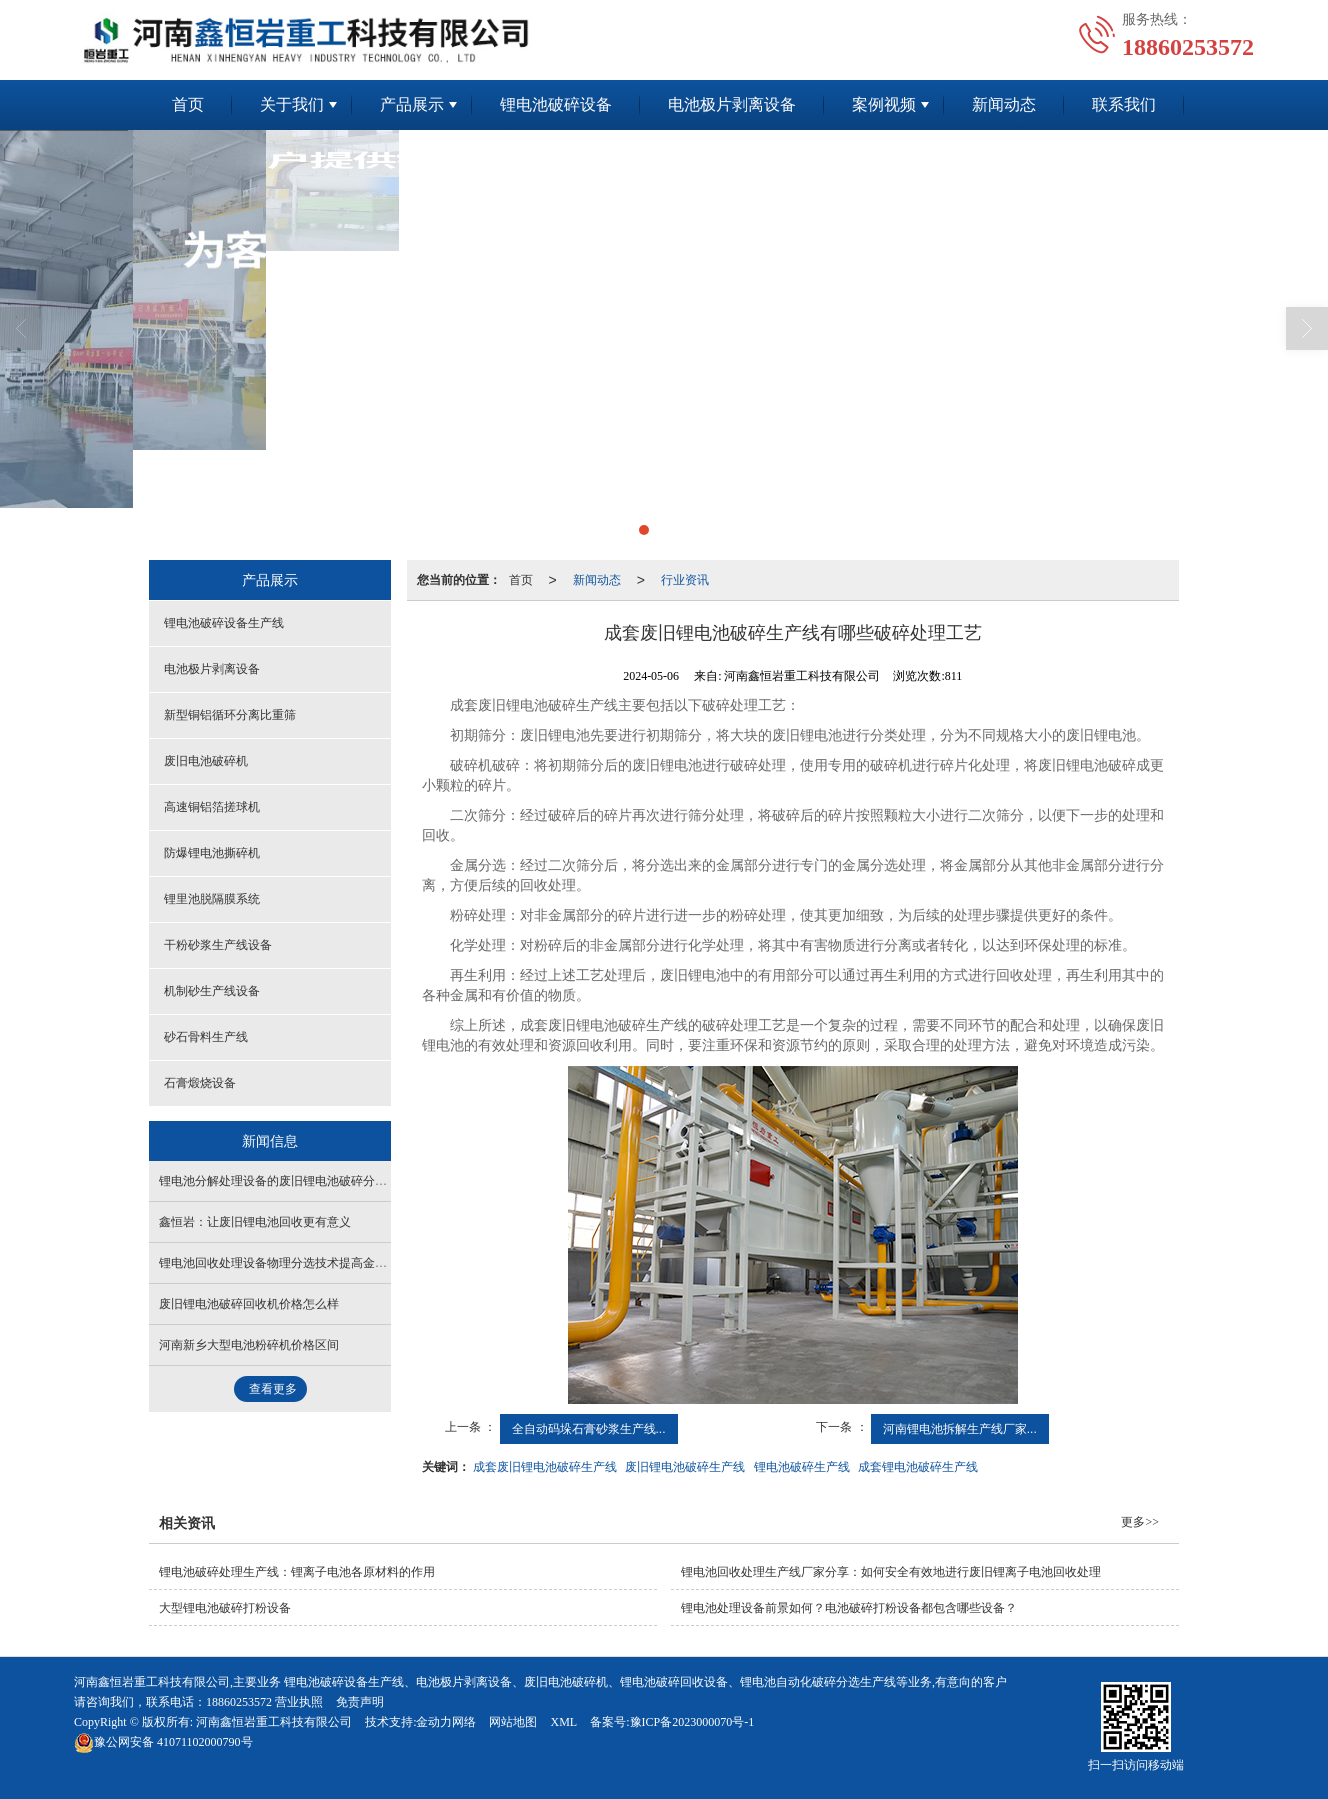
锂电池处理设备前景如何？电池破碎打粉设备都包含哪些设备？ (849, 1608)
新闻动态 (1004, 104)
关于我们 (292, 104)
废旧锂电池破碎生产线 (685, 1467)
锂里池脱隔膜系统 (212, 899)
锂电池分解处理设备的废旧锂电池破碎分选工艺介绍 (297, 1181)
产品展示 (412, 104)
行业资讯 (685, 580)
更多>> (1140, 1522)
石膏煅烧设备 (200, 1083)
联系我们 (1124, 104)
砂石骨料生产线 (206, 1037)
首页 (188, 104)
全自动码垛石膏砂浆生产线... (589, 1429)
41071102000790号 (163, 1742)
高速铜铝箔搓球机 (212, 807)
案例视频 (884, 104)
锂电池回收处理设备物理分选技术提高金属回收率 (291, 1263)
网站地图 (513, 1722)
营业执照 (299, 1702)
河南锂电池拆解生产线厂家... (960, 1429)
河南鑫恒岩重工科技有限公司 (274, 1722)
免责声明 (360, 1702)
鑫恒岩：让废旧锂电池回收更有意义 (255, 1222)
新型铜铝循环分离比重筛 (230, 715)
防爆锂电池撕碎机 (212, 853)
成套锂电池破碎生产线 (918, 1467)
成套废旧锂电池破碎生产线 (545, 1467)
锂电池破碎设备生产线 (224, 623)
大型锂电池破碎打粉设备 (225, 1608)
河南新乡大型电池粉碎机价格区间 (249, 1345)
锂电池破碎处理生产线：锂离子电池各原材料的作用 (297, 1572)
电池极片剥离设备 (732, 104)
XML (563, 1722)
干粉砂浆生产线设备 (218, 945)
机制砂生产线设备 (212, 991)
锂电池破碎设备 (556, 104)
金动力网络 (446, 1722)
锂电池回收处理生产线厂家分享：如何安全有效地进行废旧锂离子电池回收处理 (891, 1572)
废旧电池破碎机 (206, 761)
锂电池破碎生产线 (802, 1467)
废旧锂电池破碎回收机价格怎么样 (249, 1304)
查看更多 (273, 1389)
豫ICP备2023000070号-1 (692, 1722)
